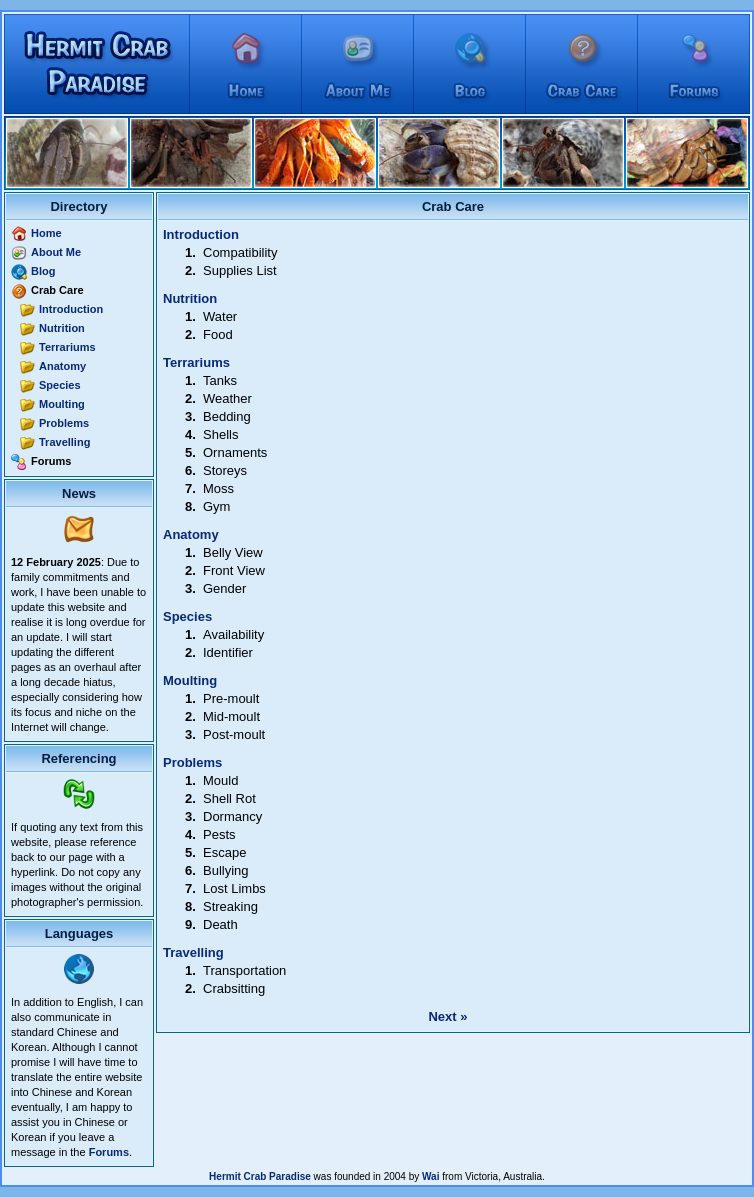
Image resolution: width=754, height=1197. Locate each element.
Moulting (62, 404)
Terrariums (67, 347)
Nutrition (62, 328)
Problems (64, 423)
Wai (430, 1176)
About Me (56, 252)
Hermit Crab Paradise (260, 1176)
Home (46, 233)
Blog (43, 271)
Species (60, 385)
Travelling (64, 442)
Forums (109, 1152)
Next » (447, 1016)
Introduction (71, 309)
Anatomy (62, 366)
